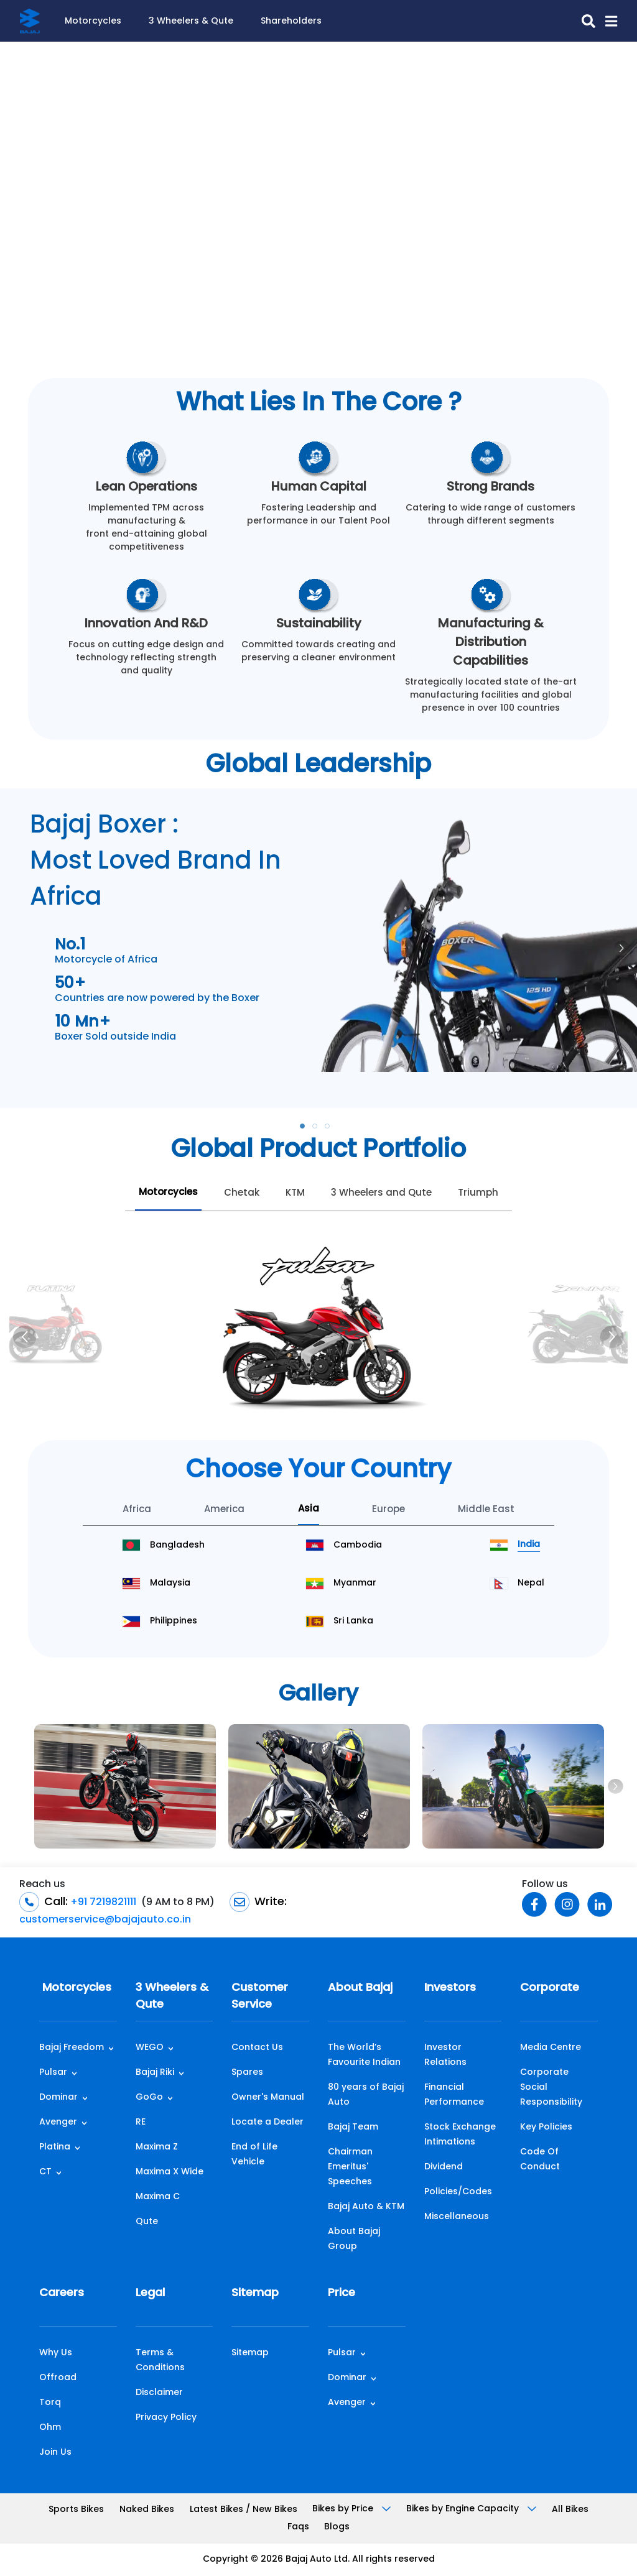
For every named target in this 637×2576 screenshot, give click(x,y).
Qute (147, 2222)
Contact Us (257, 2047)
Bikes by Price (351, 2509)
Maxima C (158, 2197)
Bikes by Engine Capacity (471, 2509)
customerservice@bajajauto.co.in (105, 1920)
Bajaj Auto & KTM (366, 2207)
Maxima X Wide (169, 2172)
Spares (247, 2072)
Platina (54, 2147)
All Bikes (570, 2509)
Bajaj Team (353, 2127)
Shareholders (291, 21)
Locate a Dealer (267, 2122)
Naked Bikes (146, 2509)
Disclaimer (159, 2393)
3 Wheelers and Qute (381, 1193)
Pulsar (53, 2072)
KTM (295, 1193)
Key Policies (546, 2127)
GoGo (149, 2097)
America (224, 1510)
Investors (450, 1988)
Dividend (443, 2167)
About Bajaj (360, 1988)
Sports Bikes (76, 2509)
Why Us (55, 2353)
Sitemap (255, 2293)
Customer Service (259, 1996)
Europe (388, 1510)
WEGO (150, 2047)
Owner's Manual (267, 2097)
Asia (308, 1509)
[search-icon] (583, 21)
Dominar (58, 2097)
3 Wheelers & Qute (191, 21)
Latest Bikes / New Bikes (243, 2509)
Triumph (478, 1193)
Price (341, 2293)
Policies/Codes (458, 2192)
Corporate (549, 1988)
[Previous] (24, 1337)
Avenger (58, 2122)
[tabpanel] (318, 930)
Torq (50, 2402)
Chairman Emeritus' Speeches (350, 2167)
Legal (150, 2293)
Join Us (55, 2452)
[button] (606, 21)
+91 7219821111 (102, 1903)
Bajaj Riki (155, 2072)
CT (45, 2172)
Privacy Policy (166, 2417)
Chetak (241, 1193)
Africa (137, 1510)
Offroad (58, 2378)
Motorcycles (93, 21)
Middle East (486, 1510)
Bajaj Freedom (71, 2047)
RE (141, 2122)
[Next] (612, 1337)
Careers (61, 2293)
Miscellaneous (456, 2217)
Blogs (337, 2527)
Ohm (50, 2427)
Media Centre (550, 2047)
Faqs (298, 2527)
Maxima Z (157, 2147)
